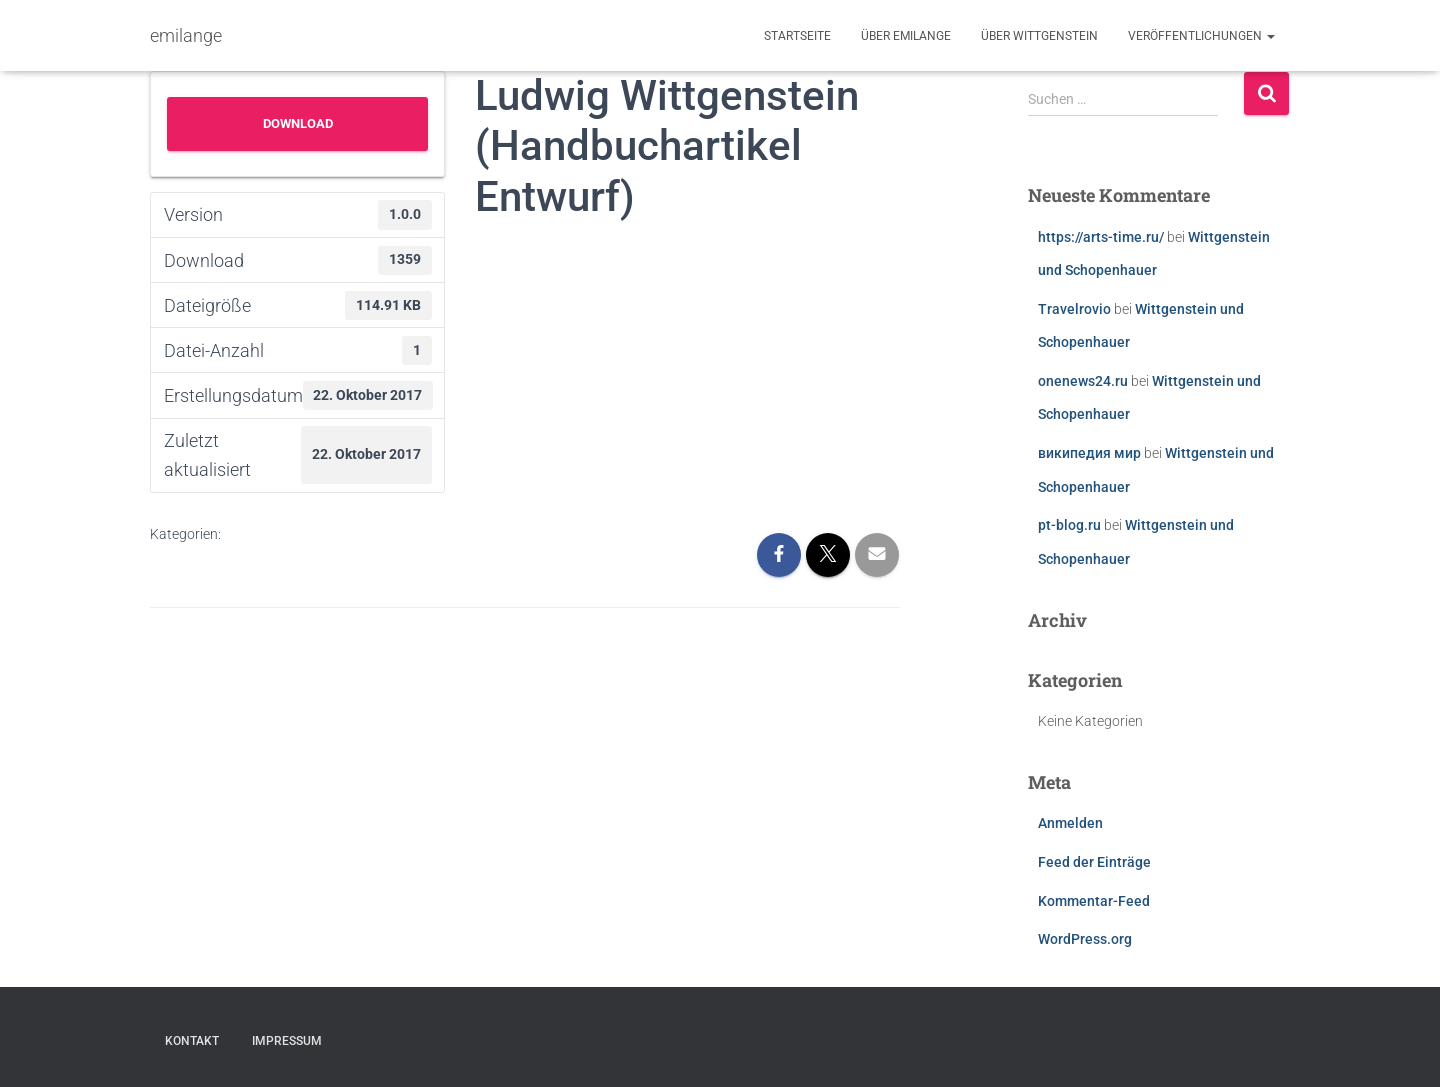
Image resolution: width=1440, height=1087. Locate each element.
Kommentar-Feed (1094, 901)
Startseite (797, 36)
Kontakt (192, 1041)
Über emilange (906, 36)
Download (298, 123)
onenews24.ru (1083, 381)
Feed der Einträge (1094, 862)
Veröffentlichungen (1201, 36)
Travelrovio (1074, 309)
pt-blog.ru (1069, 525)
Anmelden (1070, 823)
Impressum (287, 1041)
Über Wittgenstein (1039, 36)
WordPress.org (1085, 939)
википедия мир (1089, 453)
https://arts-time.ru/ (1101, 237)
